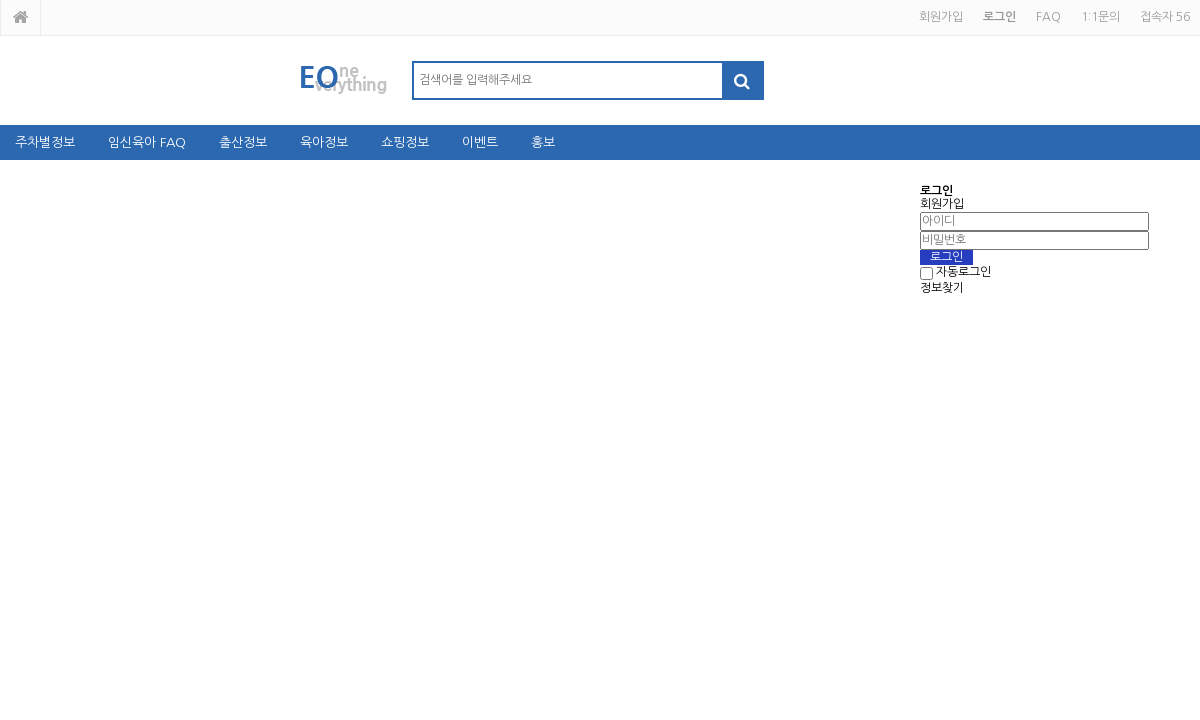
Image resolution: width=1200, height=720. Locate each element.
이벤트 (480, 142)
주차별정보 (45, 142)
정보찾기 (942, 288)
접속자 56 (1165, 17)
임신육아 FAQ (147, 142)
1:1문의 (1100, 17)
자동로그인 (963, 273)
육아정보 (324, 142)
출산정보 (243, 142)
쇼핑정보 (405, 142)
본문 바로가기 (0, 0)
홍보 (543, 142)
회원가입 (941, 17)
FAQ (1048, 17)
